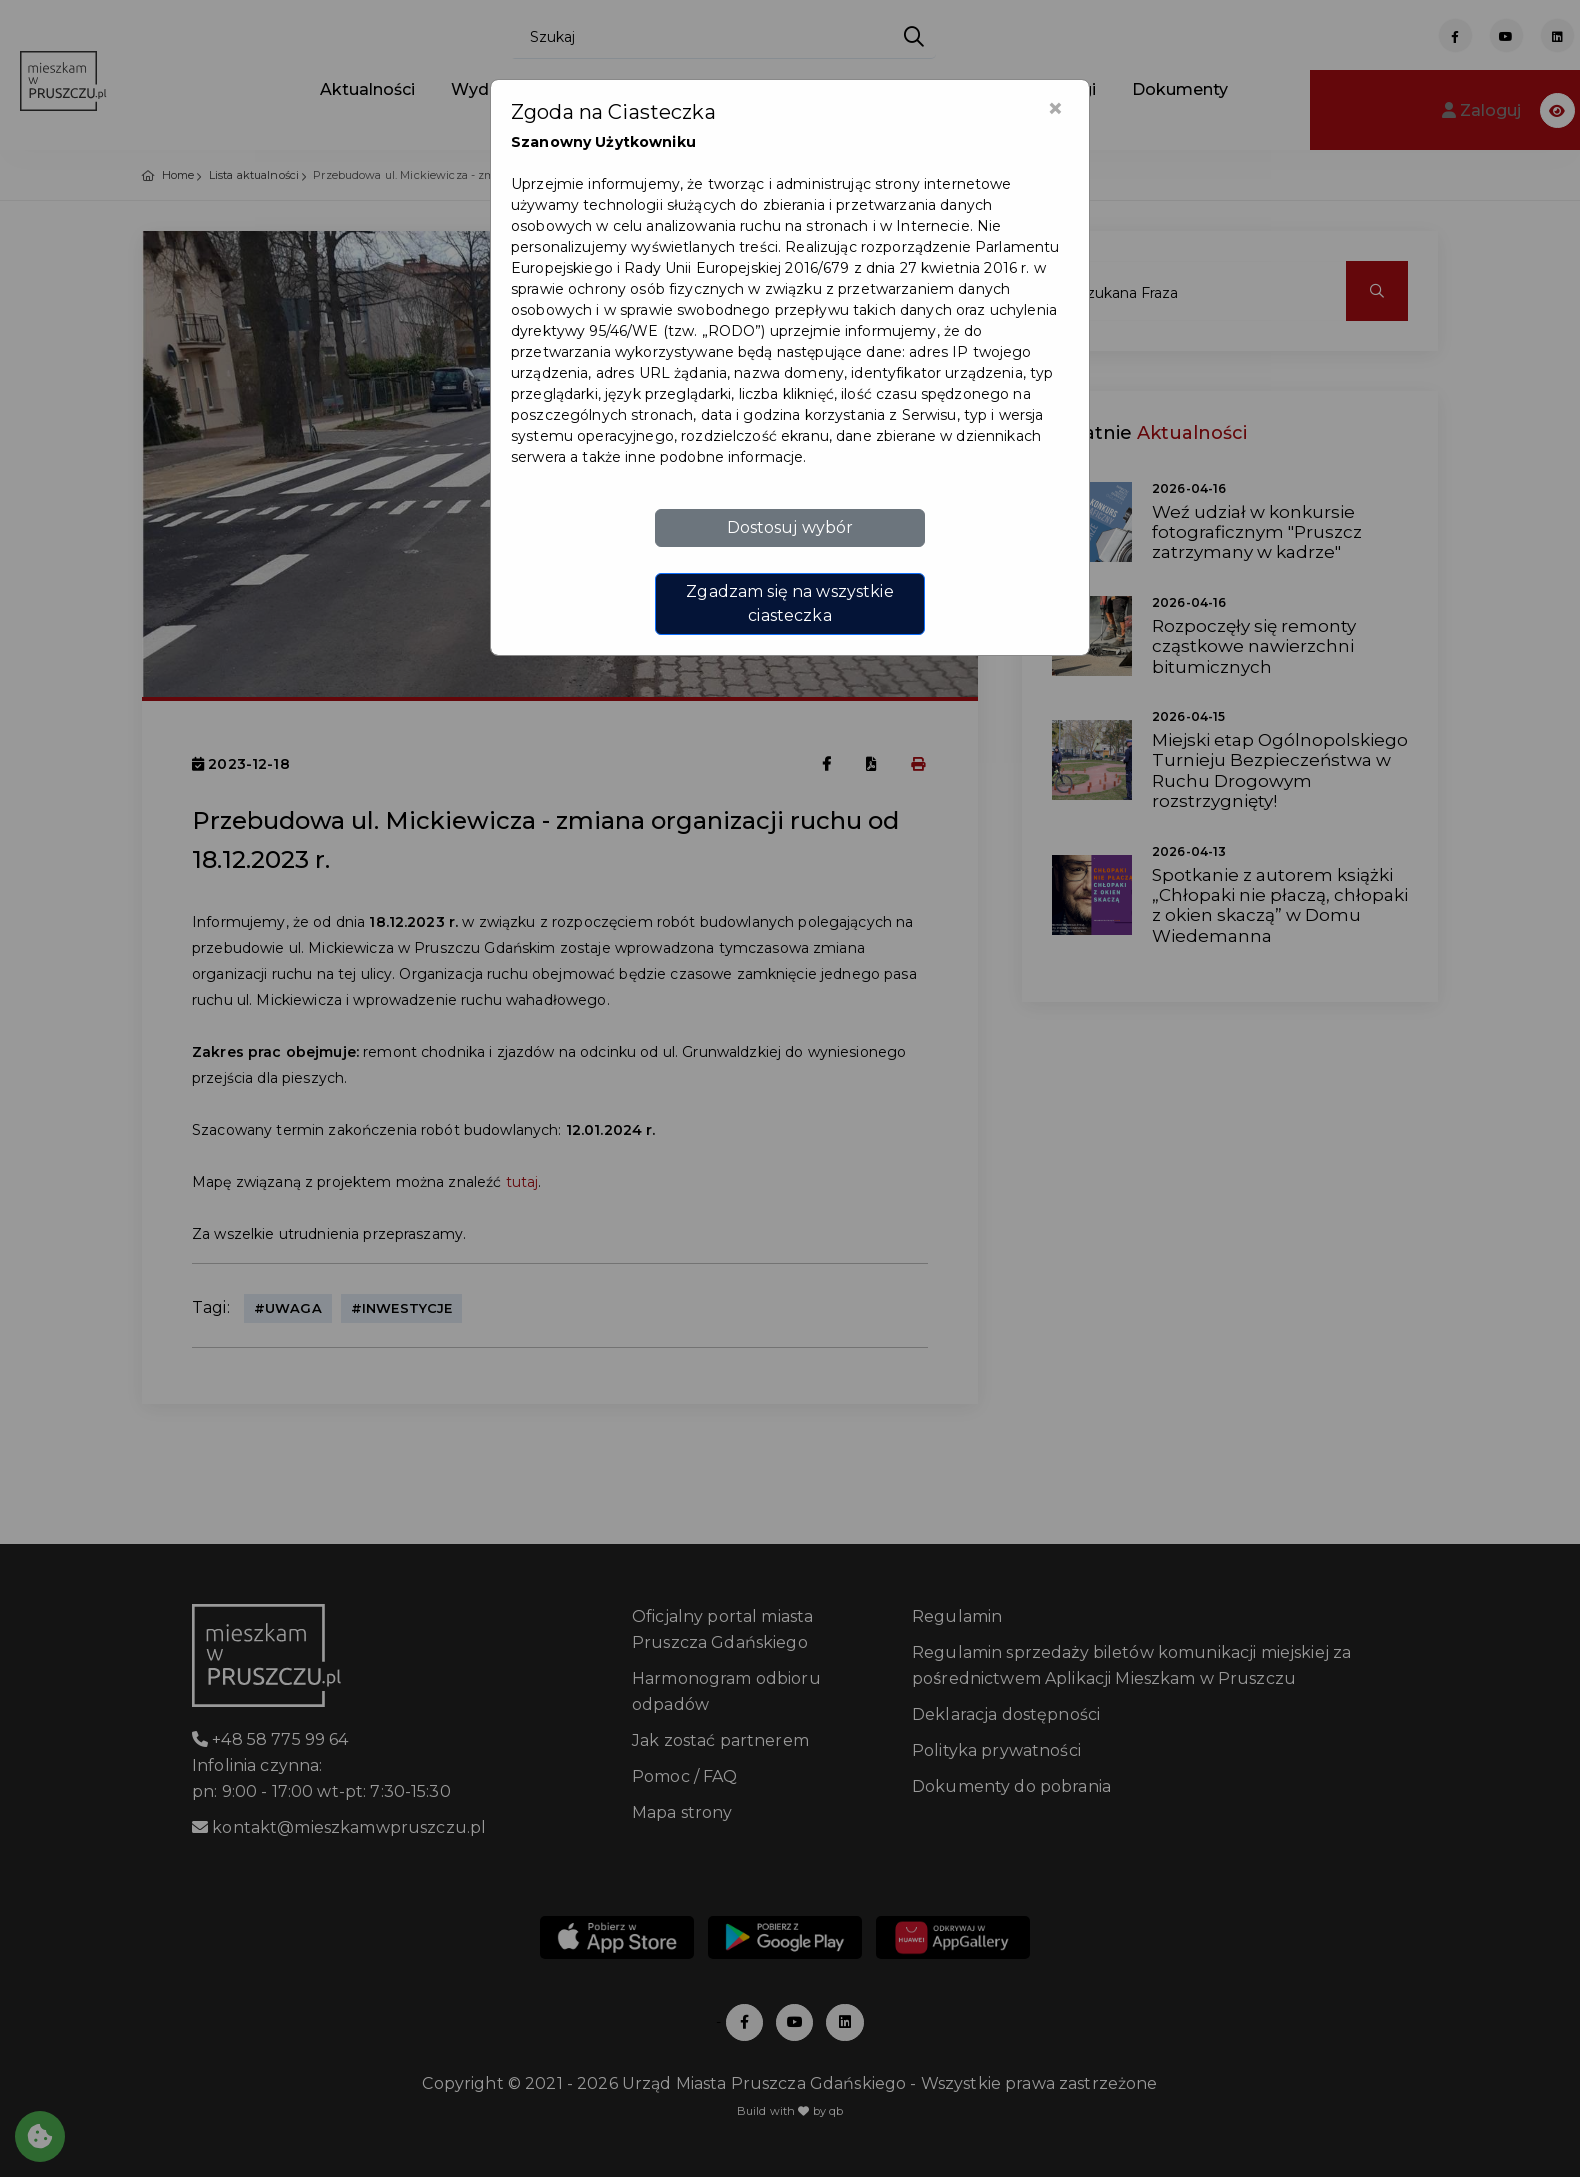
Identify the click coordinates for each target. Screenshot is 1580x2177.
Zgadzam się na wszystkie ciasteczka (789, 603)
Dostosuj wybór (790, 527)
